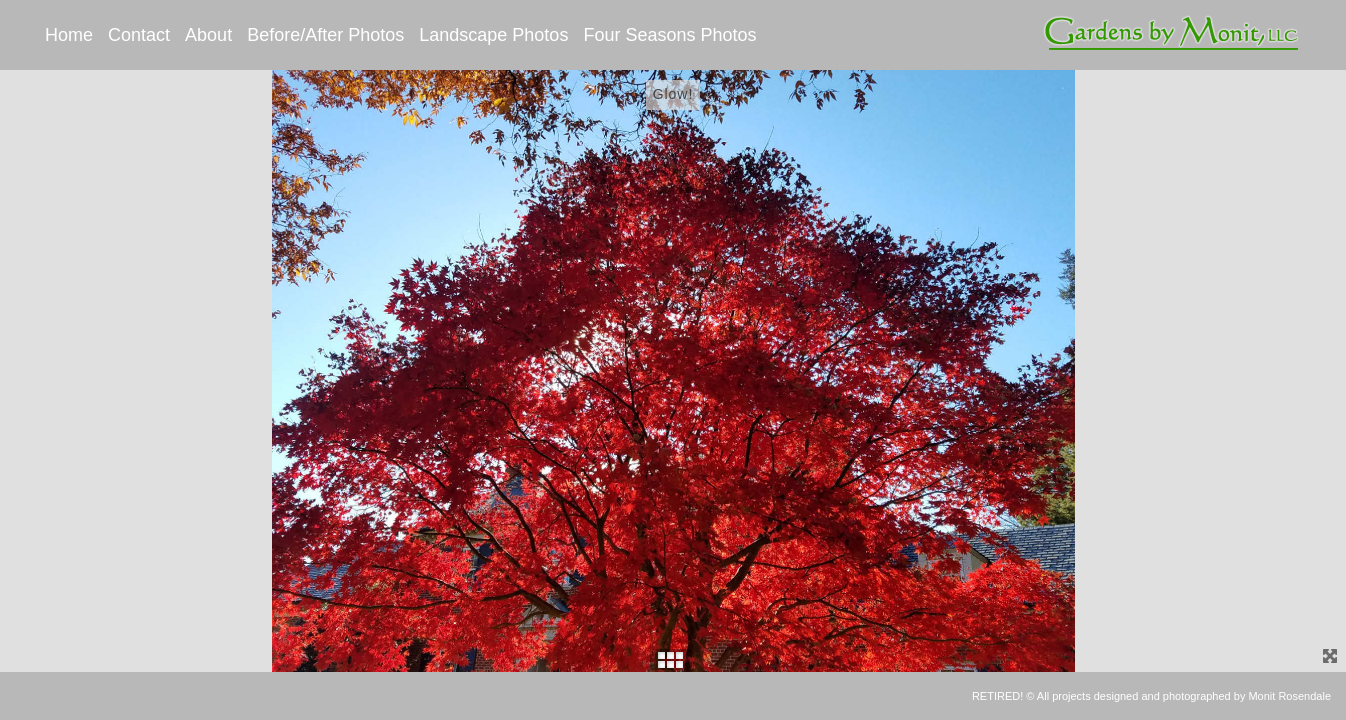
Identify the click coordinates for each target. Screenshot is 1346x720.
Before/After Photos (325, 35)
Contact (139, 35)
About (208, 35)
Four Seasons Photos (669, 35)
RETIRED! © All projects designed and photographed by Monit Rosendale (1151, 696)
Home (69, 35)
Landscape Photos (493, 35)
